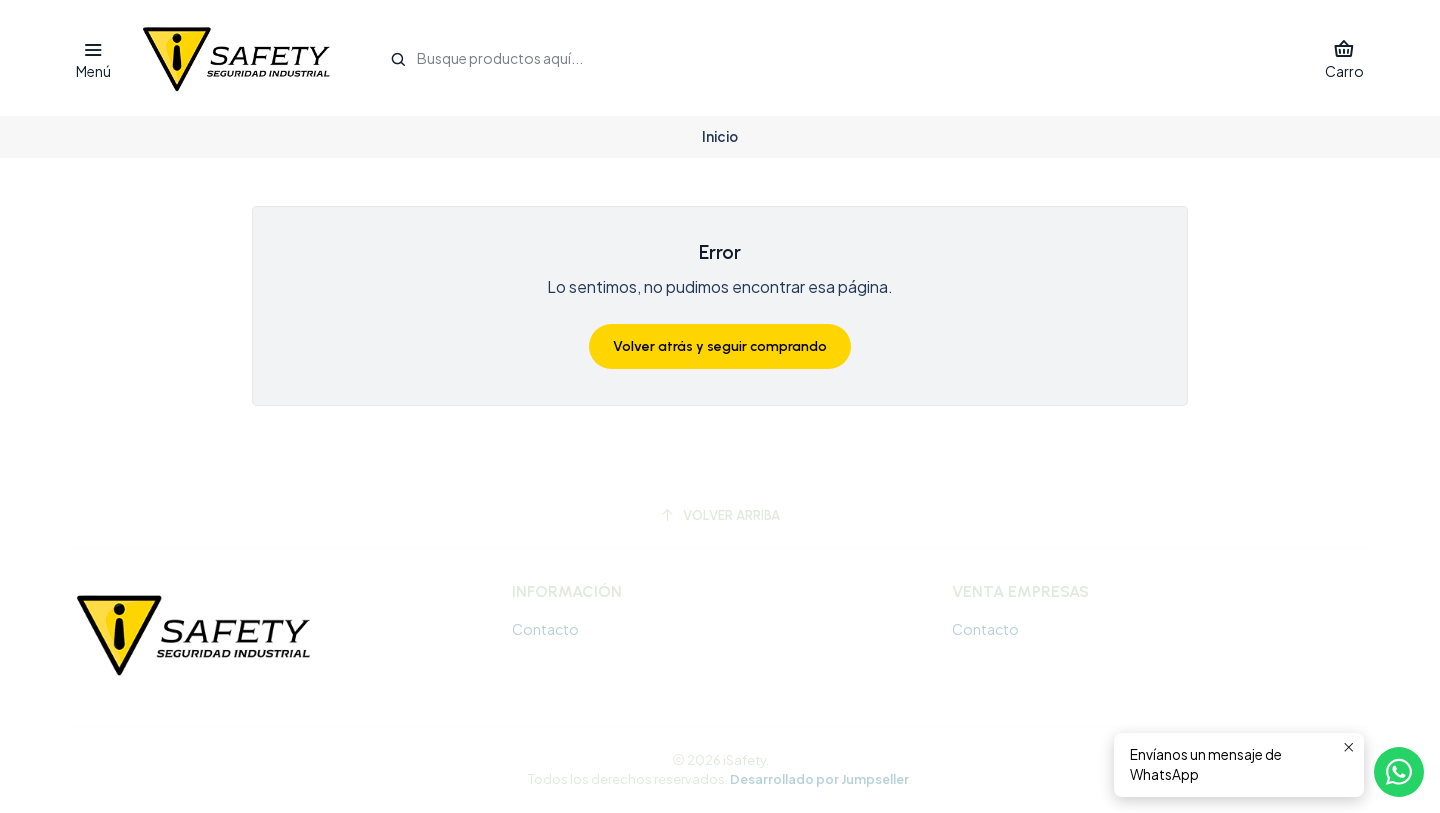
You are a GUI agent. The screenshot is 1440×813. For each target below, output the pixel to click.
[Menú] (93, 58)
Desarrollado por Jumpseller (819, 779)
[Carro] (1344, 58)
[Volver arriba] (720, 515)
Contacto (545, 629)
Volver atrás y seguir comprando (720, 346)
